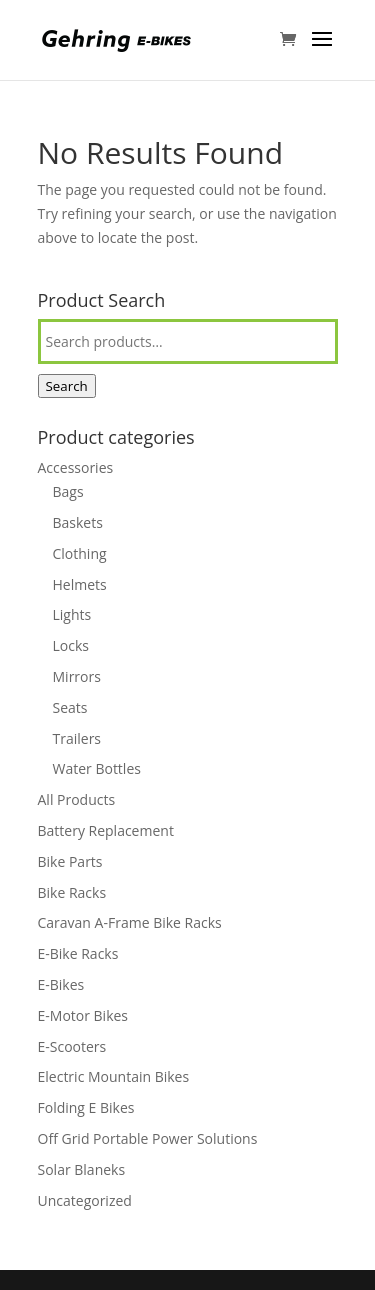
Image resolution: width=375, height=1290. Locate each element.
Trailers (77, 738)
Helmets (80, 584)
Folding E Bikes (86, 1107)
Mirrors (77, 676)
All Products (77, 799)
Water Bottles (97, 768)
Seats (70, 707)
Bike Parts (70, 861)
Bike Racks (72, 892)
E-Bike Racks (78, 953)
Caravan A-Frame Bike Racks (130, 922)
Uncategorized (85, 1200)
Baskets (78, 522)
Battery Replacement (106, 830)
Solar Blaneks (82, 1169)
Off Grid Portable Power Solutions (148, 1138)
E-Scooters (72, 1046)
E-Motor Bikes (83, 1015)
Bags (68, 491)
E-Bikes (61, 984)
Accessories (76, 467)
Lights (72, 614)
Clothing (80, 553)
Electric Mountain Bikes (114, 1076)
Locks (71, 645)
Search (67, 386)
